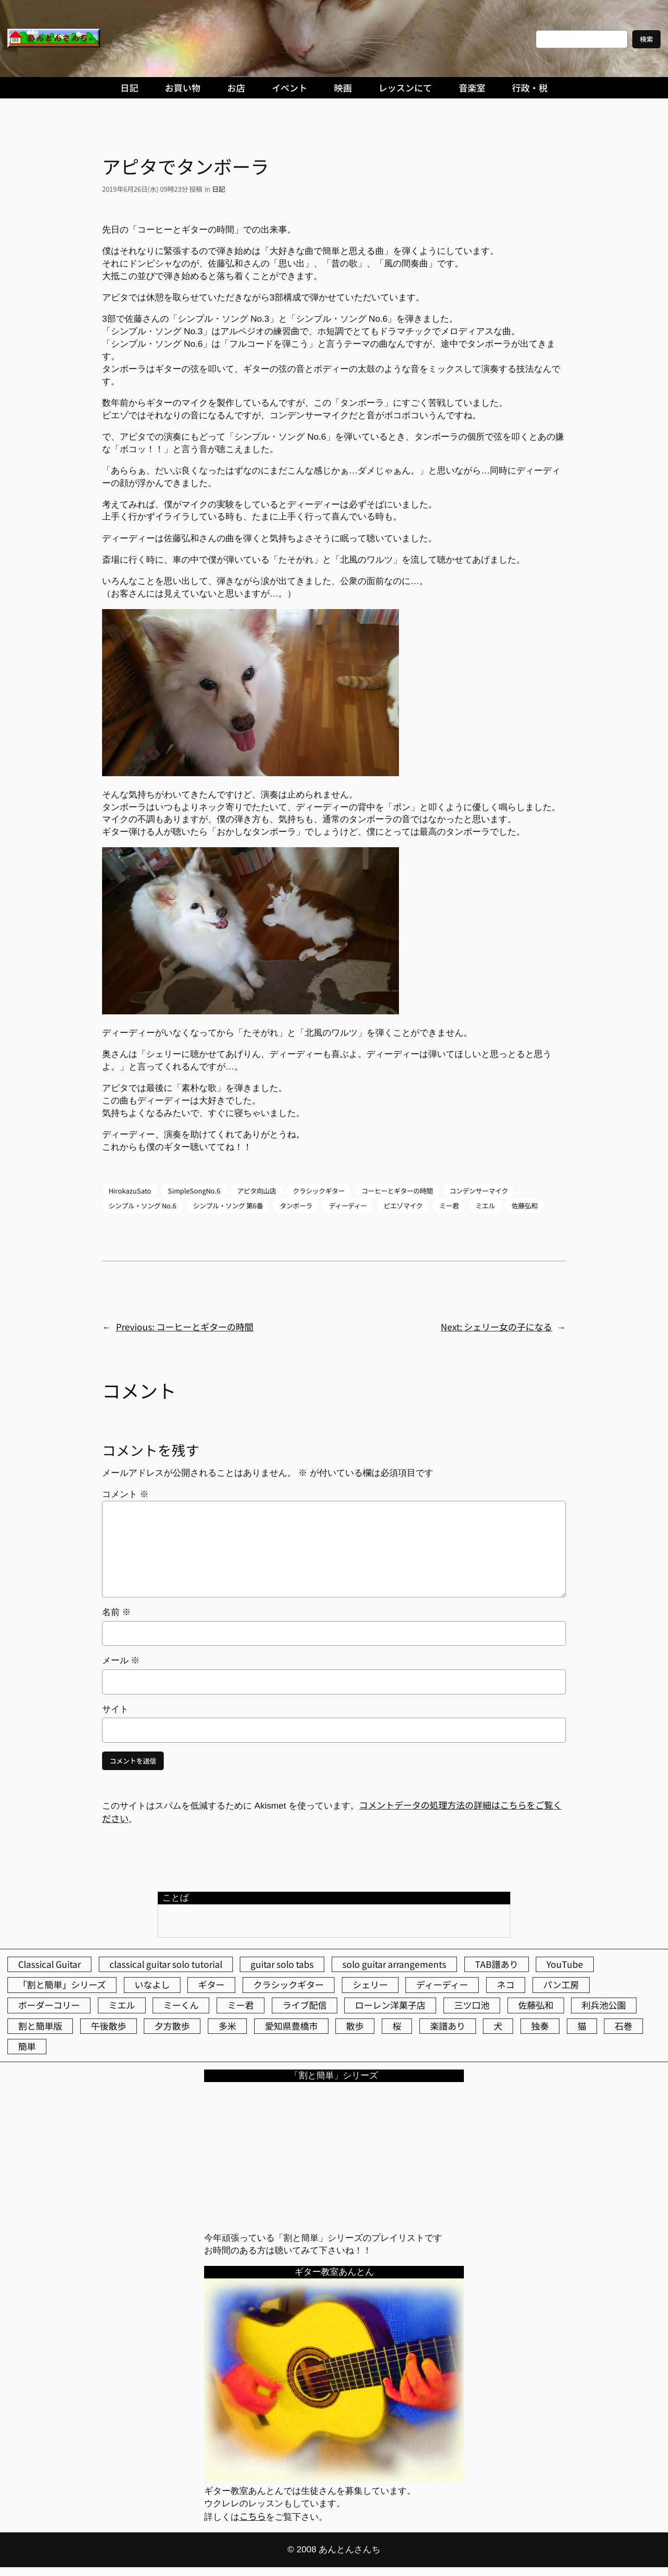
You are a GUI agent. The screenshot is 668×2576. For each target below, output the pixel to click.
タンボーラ (296, 1205)
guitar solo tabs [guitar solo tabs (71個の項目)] (282, 1964)
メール (121, 1660)
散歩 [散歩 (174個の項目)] (355, 2025)
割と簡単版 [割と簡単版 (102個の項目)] (40, 2025)
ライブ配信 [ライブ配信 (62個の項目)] (305, 2005)
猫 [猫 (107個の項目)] (582, 2025)
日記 (218, 189)
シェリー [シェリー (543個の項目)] (370, 1984)
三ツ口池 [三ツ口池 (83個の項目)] (471, 2005)
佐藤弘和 (525, 1205)
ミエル (485, 1205)
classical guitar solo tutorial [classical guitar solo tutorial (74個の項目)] (165, 1964)
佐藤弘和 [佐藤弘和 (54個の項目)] (535, 2005)
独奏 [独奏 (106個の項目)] (540, 2025)
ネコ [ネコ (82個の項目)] (505, 1984)
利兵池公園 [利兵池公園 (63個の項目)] (604, 2005)
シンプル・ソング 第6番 (228, 1205)
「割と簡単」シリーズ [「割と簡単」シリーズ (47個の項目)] (62, 1984)
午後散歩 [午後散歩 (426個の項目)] (108, 2025)
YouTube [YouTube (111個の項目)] (564, 1964)
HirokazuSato (130, 1190)
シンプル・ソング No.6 (142, 1205)
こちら (252, 2516)
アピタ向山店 (256, 1190)
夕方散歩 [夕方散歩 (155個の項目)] (172, 2025)
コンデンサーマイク (479, 1190)
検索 (646, 39)
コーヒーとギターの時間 (397, 1190)
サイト (115, 1709)
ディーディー (348, 1205)
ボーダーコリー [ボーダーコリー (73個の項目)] (49, 2005)
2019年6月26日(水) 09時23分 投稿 (152, 189)
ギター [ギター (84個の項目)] (211, 1984)
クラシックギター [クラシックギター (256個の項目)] (288, 1984)
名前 (116, 1612)
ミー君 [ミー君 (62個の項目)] (240, 2005)
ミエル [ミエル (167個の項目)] (122, 2005)
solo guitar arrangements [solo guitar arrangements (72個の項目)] (394, 1964)
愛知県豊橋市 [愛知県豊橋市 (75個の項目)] (291, 2025)
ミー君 (449, 1205)
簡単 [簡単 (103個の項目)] (27, 2046)
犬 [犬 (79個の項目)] (498, 2025)
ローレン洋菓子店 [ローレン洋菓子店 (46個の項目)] (390, 2005)
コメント (125, 1494)
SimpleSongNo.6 (194, 1190)
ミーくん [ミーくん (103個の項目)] (181, 2005)
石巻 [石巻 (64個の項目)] (623, 2025)
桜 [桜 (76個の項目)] (396, 2025)
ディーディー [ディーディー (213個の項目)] (442, 1984)
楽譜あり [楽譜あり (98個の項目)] (447, 2025)
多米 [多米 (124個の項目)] (227, 2025)
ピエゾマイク (403, 1205)
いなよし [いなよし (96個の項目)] (152, 1984)
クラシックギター (319, 1190)
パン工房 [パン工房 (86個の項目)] (561, 1984)
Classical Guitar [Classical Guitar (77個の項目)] (49, 1964)
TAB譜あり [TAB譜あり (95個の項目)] (496, 1964)
